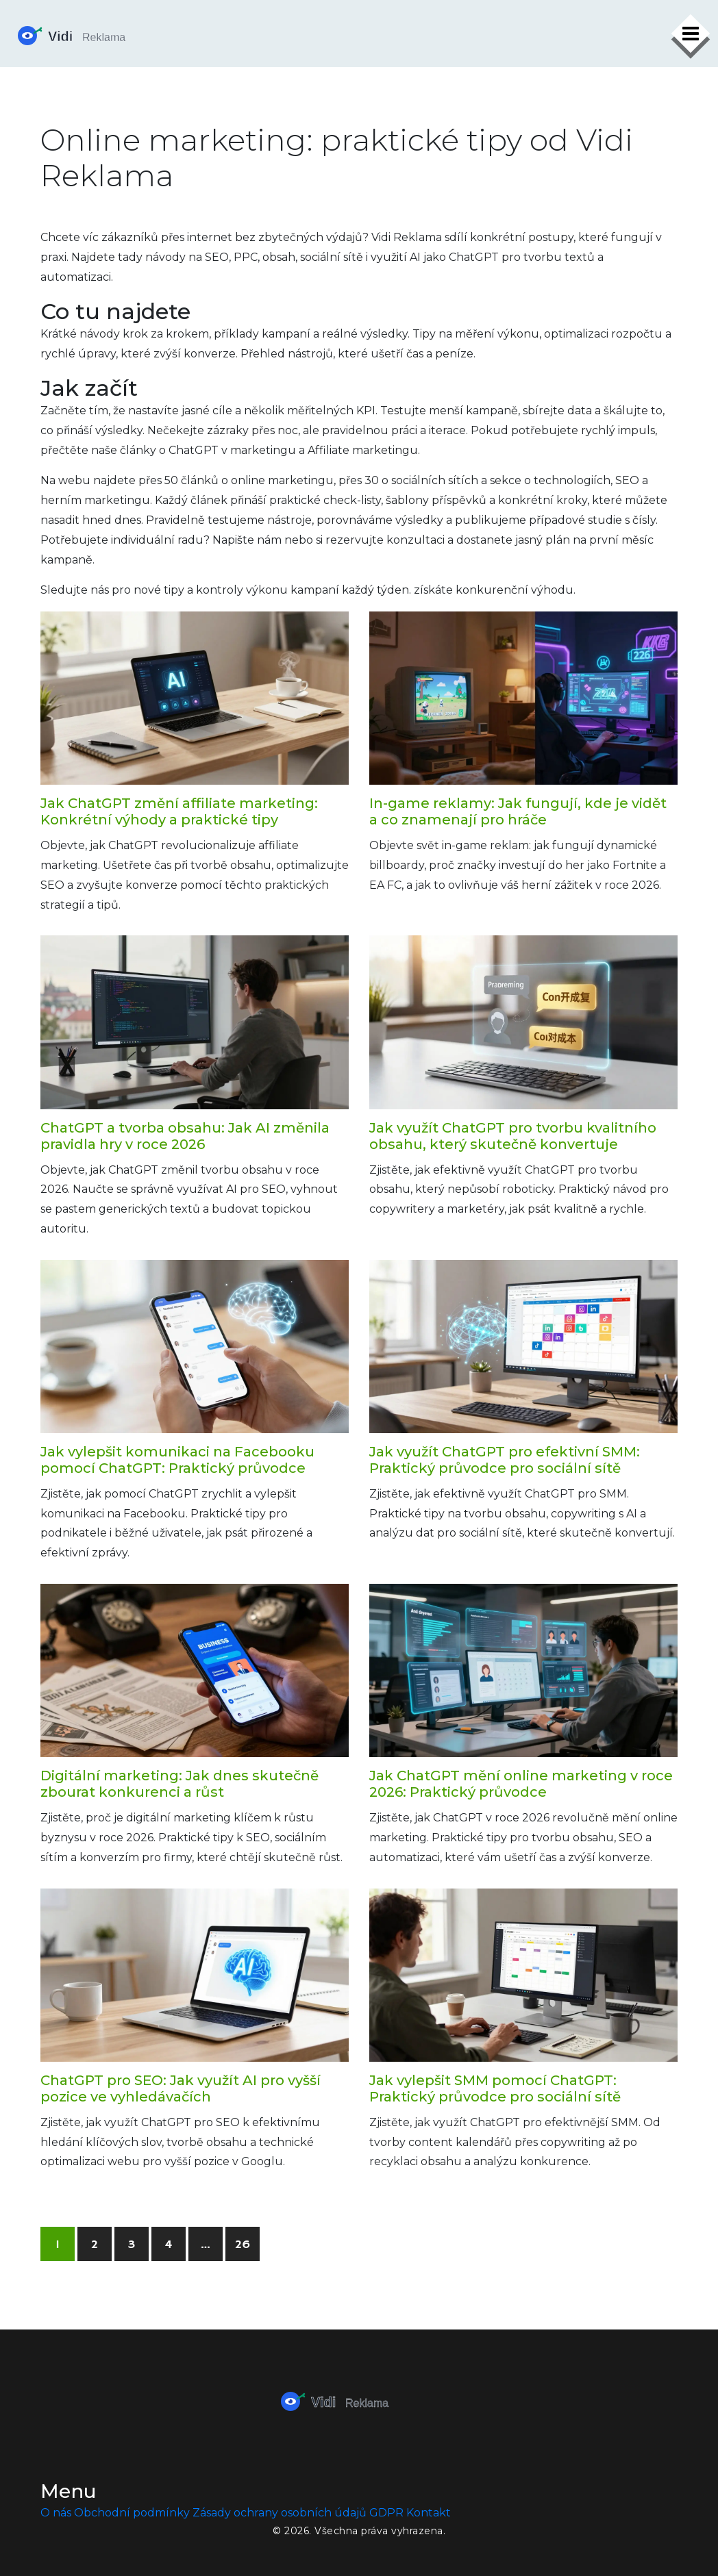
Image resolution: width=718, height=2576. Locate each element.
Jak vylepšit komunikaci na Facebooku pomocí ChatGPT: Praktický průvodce (177, 1459)
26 (242, 2244)
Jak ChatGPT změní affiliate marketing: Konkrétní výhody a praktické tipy (179, 811)
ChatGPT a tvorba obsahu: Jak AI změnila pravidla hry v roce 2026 (185, 1136)
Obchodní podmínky (132, 2512)
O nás (55, 2512)
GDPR (386, 2512)
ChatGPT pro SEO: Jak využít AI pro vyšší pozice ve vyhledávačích (180, 2088)
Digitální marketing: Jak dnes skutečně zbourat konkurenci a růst (179, 1783)
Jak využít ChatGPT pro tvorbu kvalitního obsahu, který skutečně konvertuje (512, 1136)
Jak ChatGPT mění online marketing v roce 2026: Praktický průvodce (521, 1783)
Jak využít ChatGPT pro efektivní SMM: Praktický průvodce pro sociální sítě (504, 1459)
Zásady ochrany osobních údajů (280, 2512)
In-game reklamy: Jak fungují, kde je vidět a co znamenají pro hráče (518, 811)
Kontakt (428, 2512)
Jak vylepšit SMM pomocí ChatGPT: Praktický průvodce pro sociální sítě (495, 2088)
